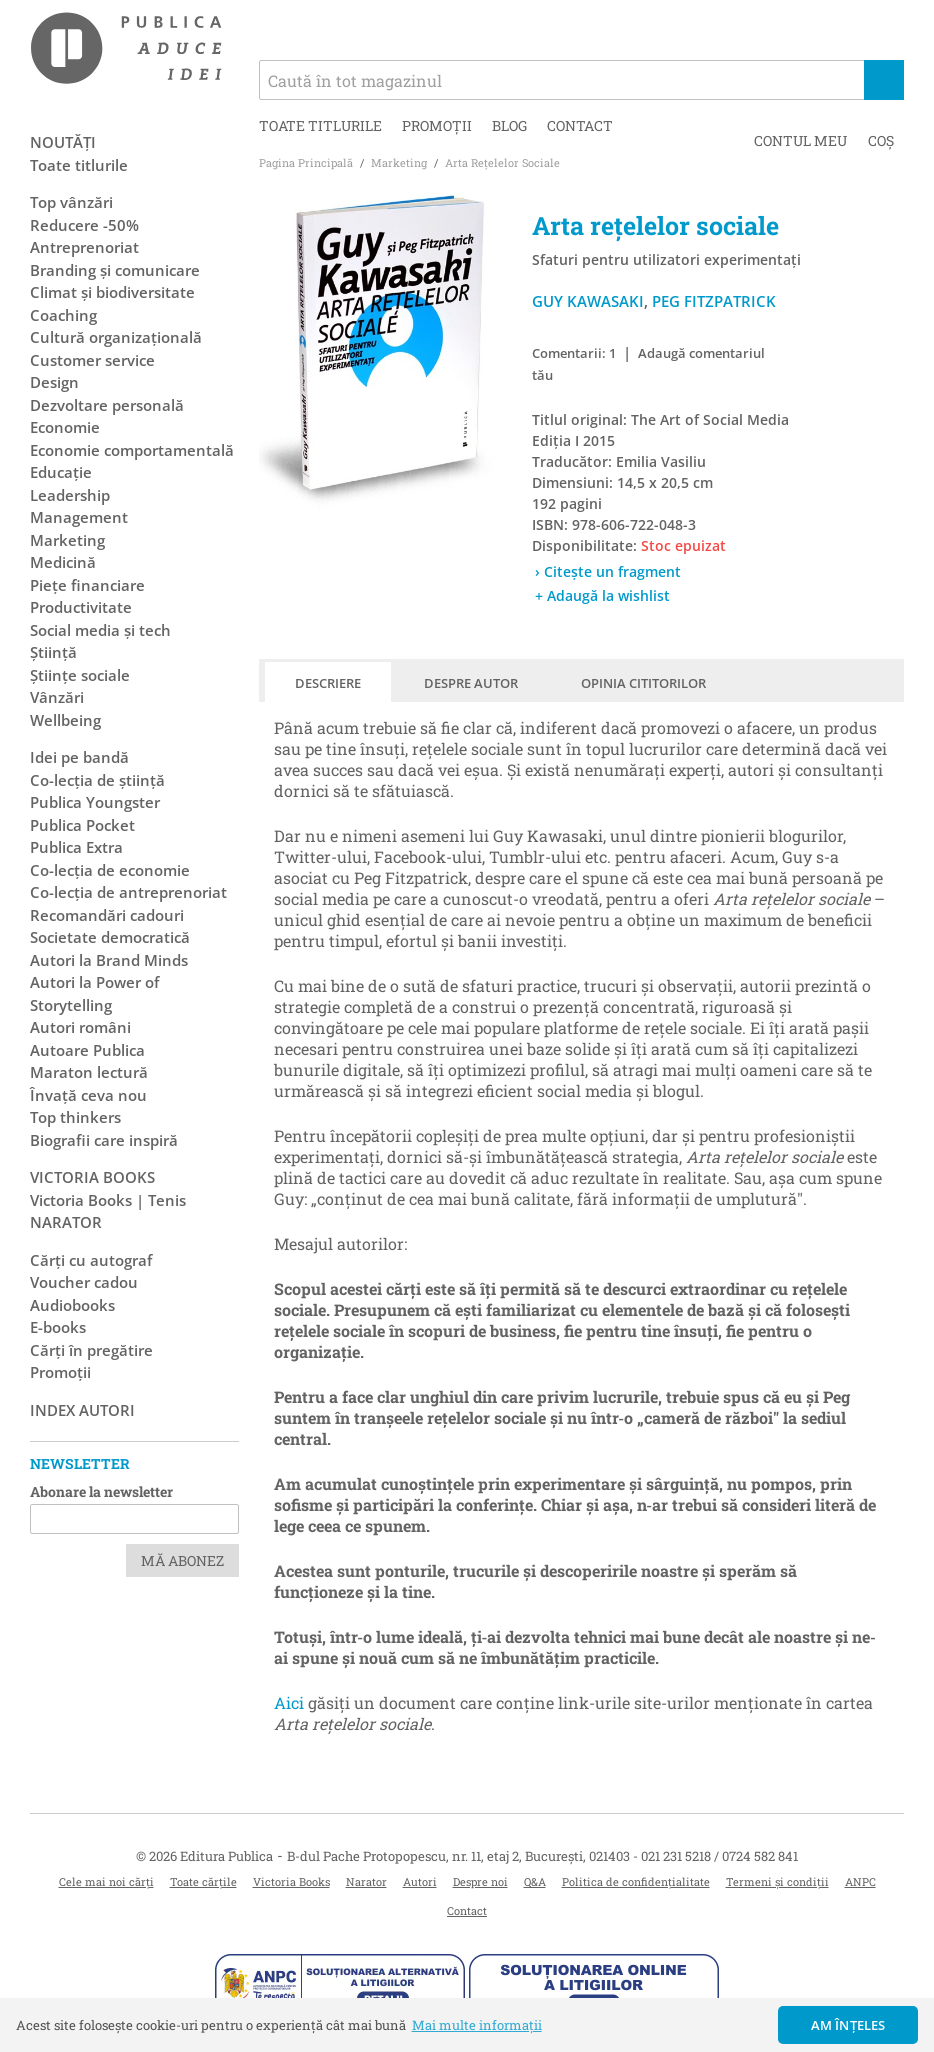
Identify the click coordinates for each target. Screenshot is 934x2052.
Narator (366, 1881)
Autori (420, 1881)
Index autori (82, 1410)
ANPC (860, 1881)
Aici (289, 1702)
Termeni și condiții (777, 1881)
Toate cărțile (203, 1881)
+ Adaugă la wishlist (602, 595)
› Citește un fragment (608, 571)
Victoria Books (291, 1881)
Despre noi (480, 1881)
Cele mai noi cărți (106, 1881)
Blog (509, 125)
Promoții (437, 125)
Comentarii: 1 (574, 353)
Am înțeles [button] (848, 2025)
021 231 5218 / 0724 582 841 (719, 1856)
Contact (580, 125)
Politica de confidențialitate (636, 1881)
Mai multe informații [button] (477, 2025)
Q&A (535, 1881)
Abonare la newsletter (101, 1491)
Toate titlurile (320, 125)
